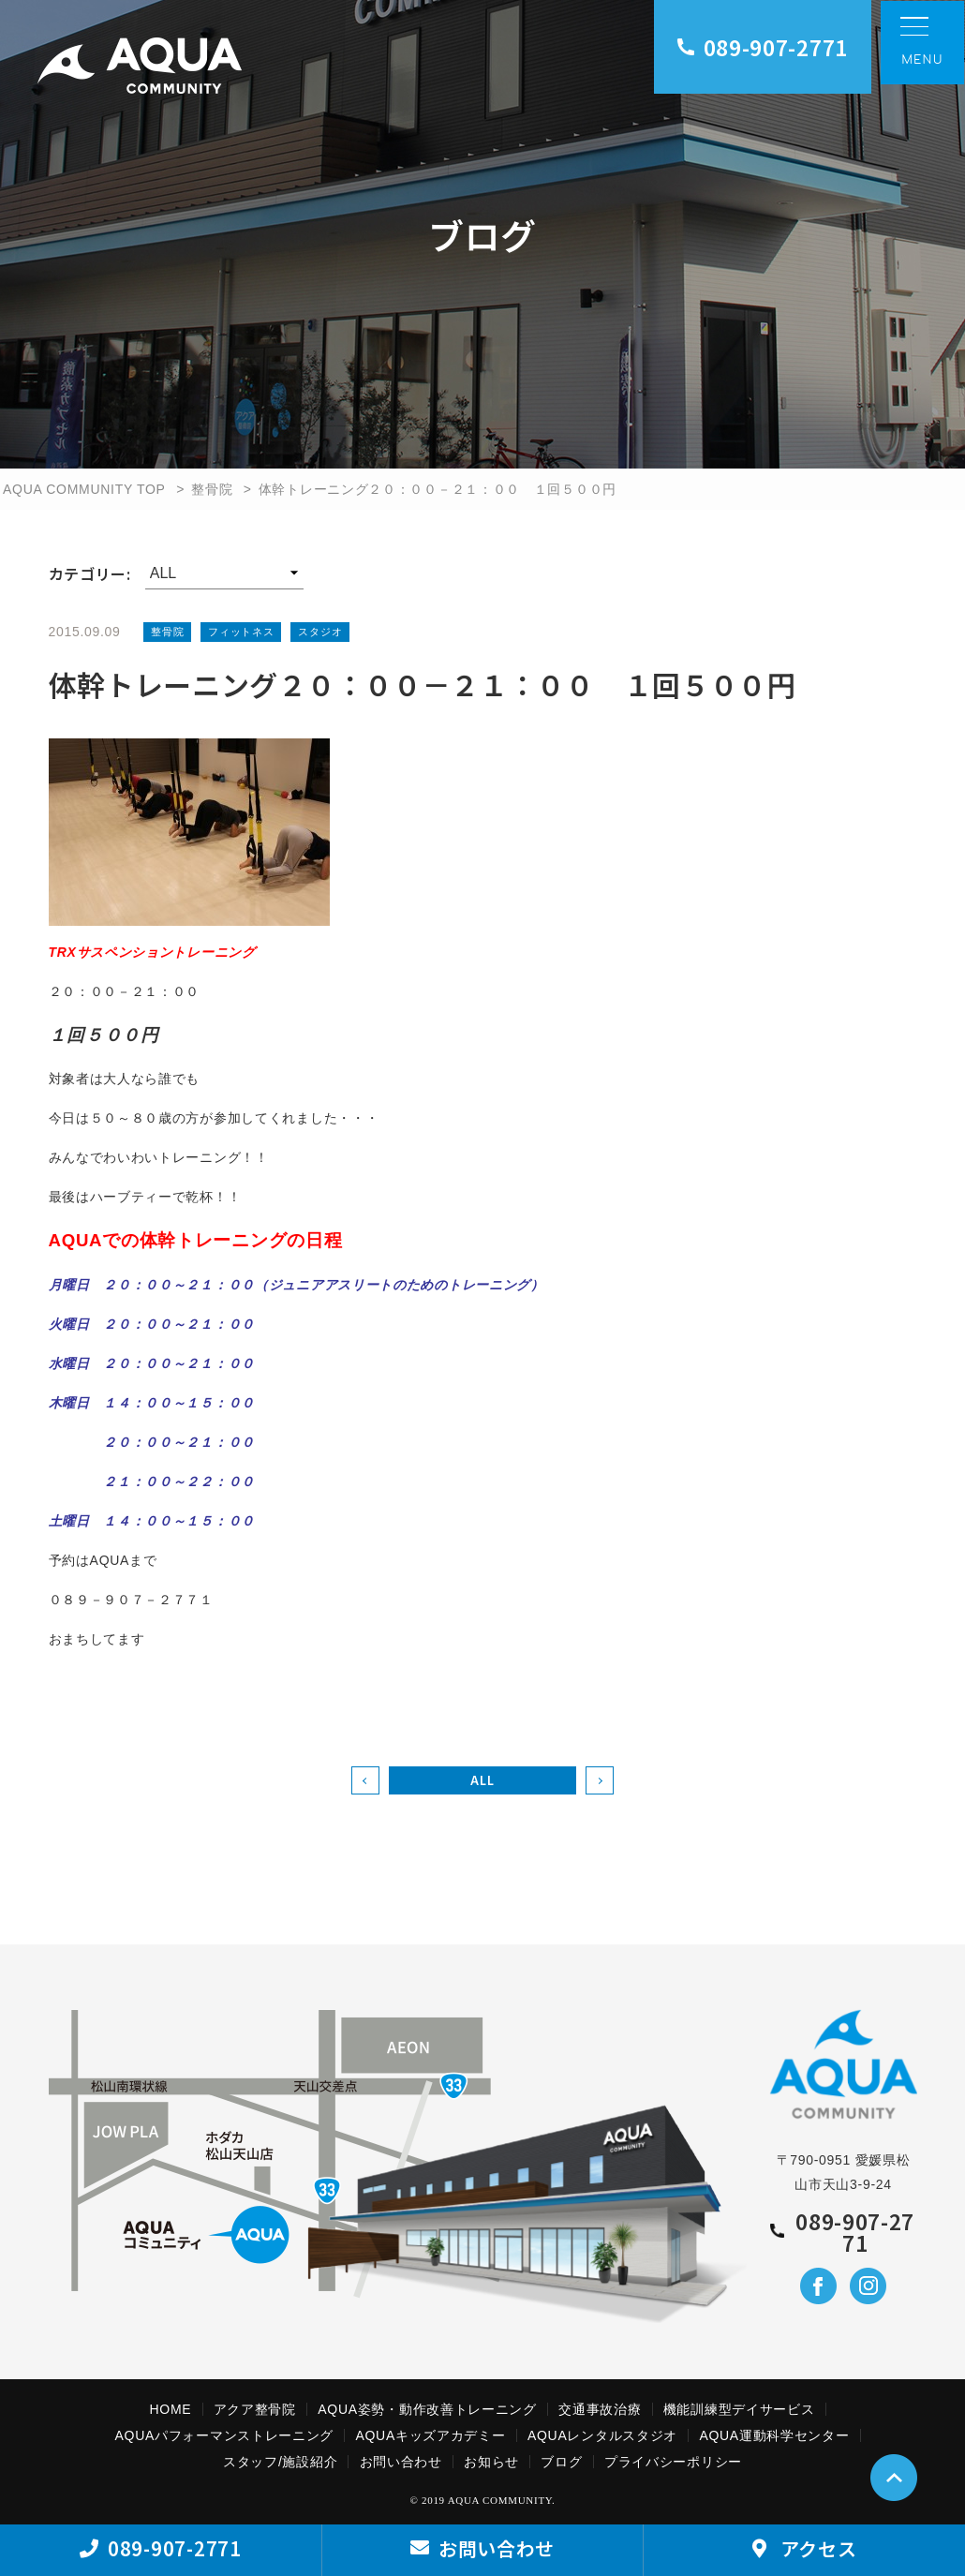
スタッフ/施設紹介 (280, 2461)
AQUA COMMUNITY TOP (84, 489)
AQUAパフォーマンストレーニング (224, 2435)
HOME (171, 2409)
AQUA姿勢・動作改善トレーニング (427, 2409)
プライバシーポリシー (673, 2461)
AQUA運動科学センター (774, 2435)
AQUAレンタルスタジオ (602, 2435)
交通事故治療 (599, 2409)
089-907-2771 (762, 47)
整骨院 (211, 489)
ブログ (561, 2461)
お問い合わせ (401, 2461)
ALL (482, 1780)
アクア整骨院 (255, 2409)
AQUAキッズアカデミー (430, 2435)
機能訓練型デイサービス (739, 2409)
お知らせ (491, 2461)
